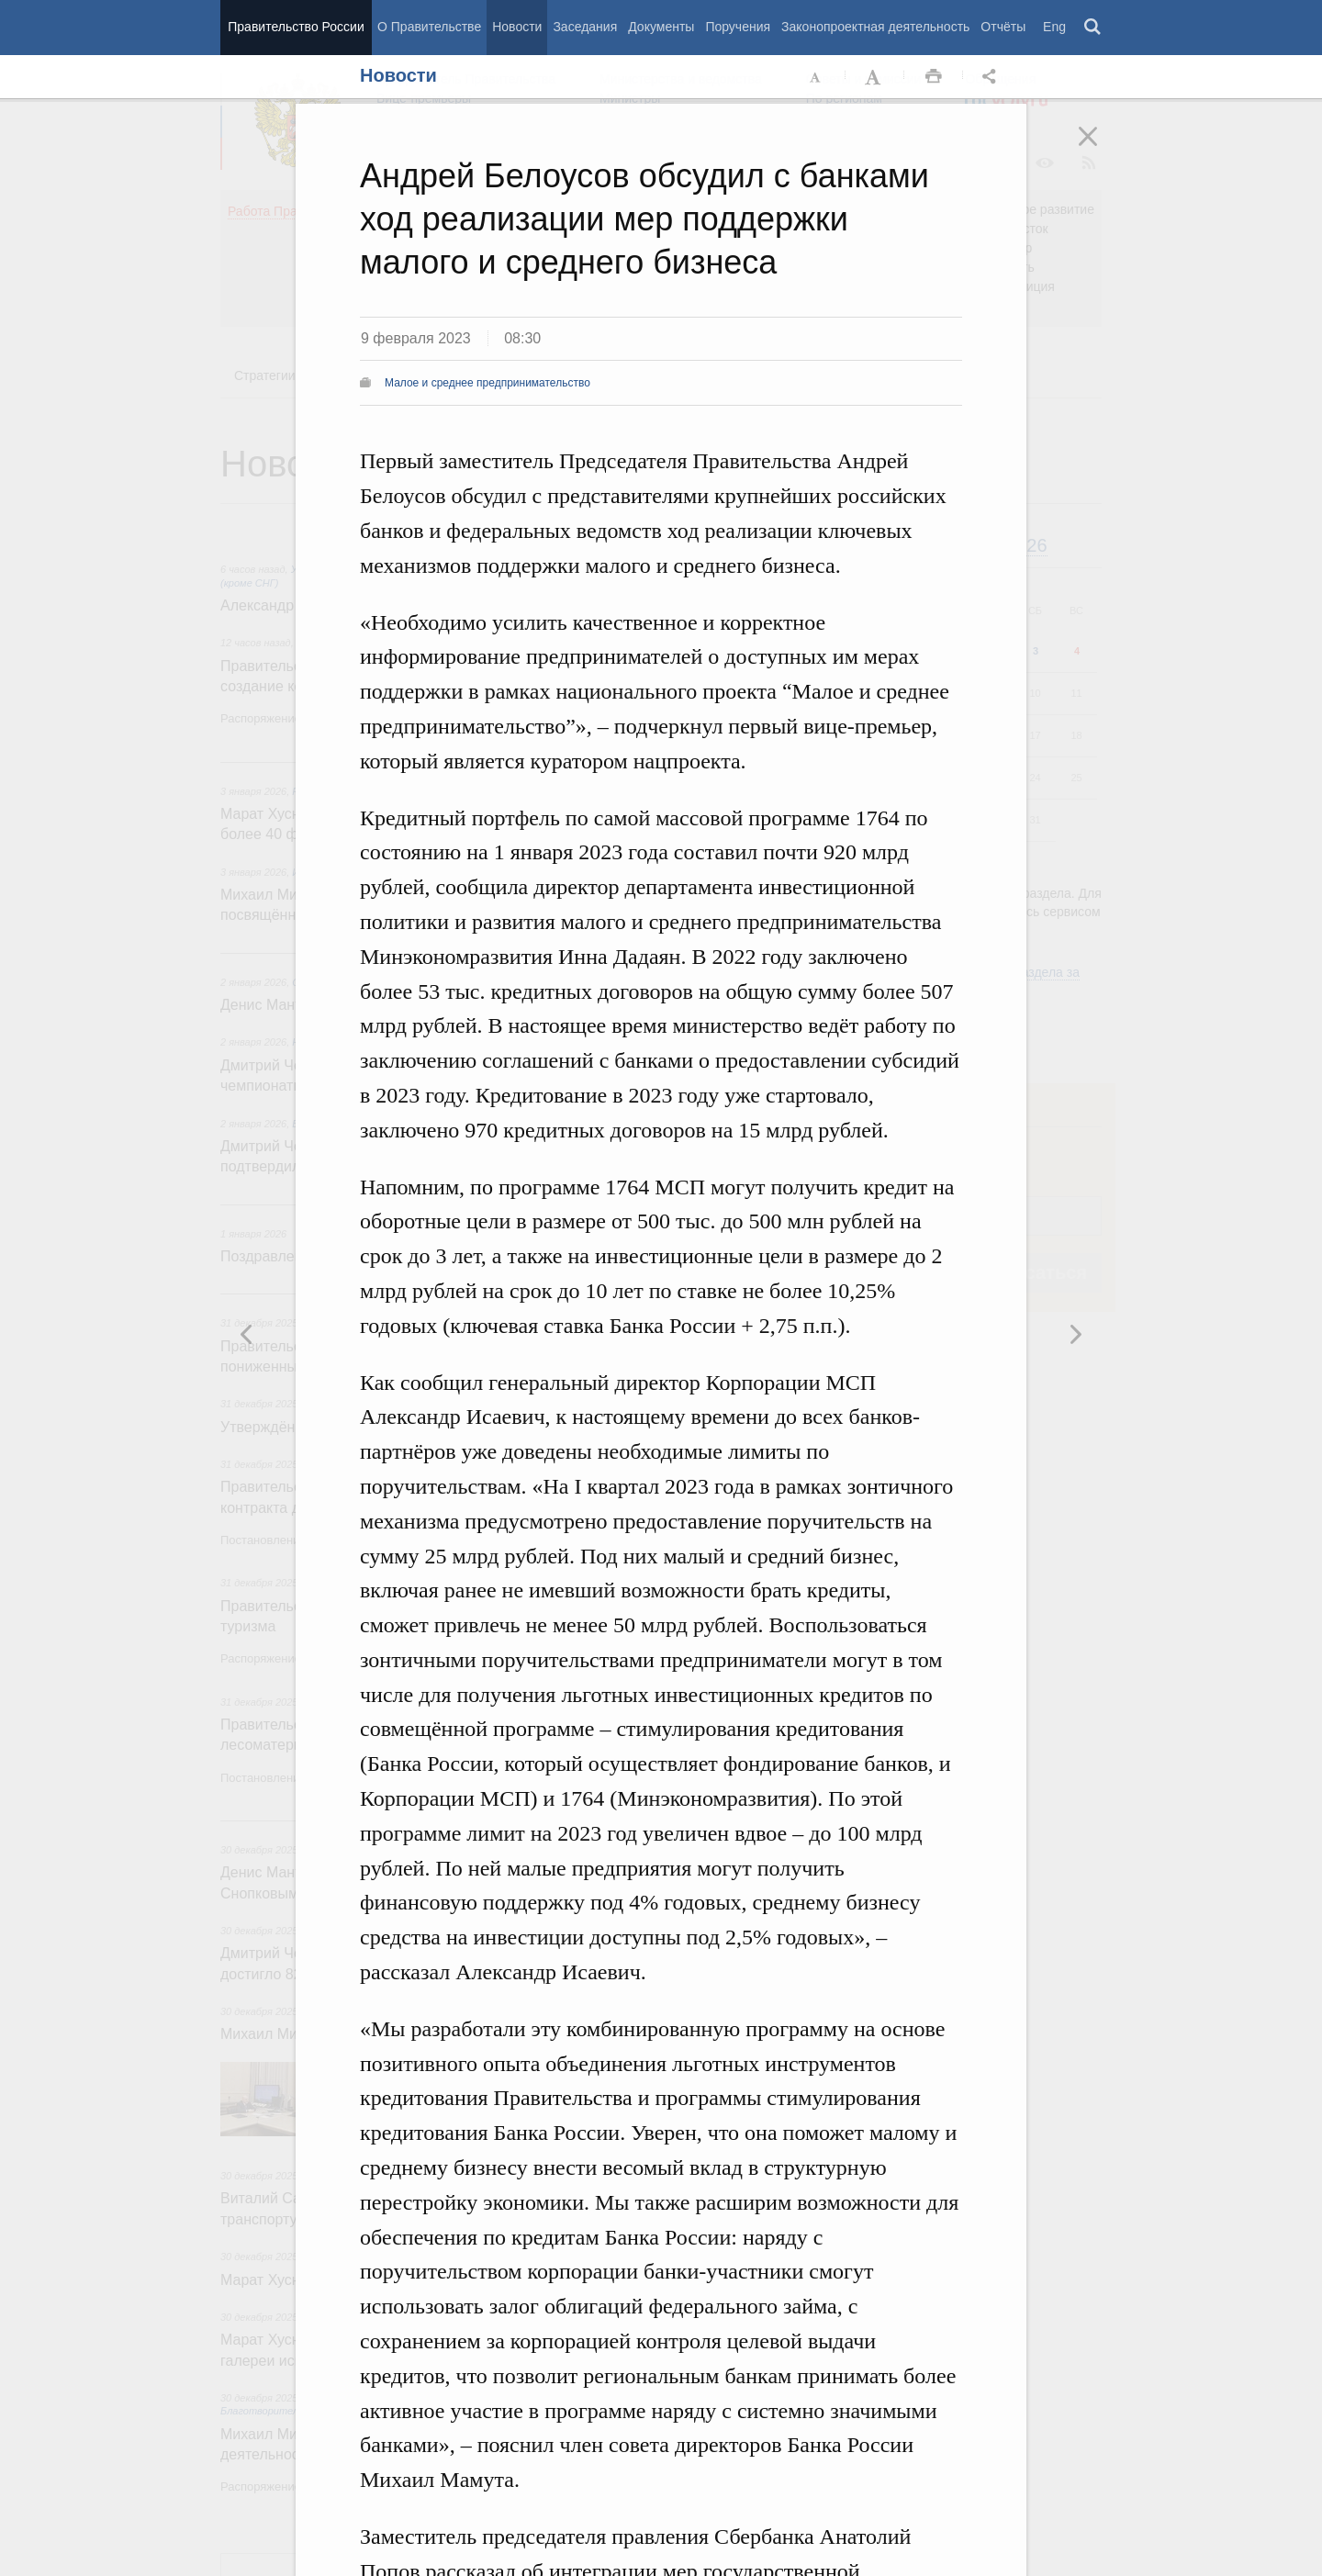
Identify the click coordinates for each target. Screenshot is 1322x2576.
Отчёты (1002, 26)
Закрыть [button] (1101, 149)
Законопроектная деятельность (875, 26)
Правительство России (296, 26)
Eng (1054, 26)
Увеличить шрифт (875, 77)
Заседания (585, 26)
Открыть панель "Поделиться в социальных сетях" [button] (992, 77)
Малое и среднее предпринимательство (487, 382)
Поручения (737, 26)
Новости (517, 26)
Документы (661, 26)
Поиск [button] (1093, 27)
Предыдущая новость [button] (1075, 1333)
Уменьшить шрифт (816, 77)
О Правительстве (429, 26)
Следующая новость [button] (246, 1333)
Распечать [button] (934, 77)
